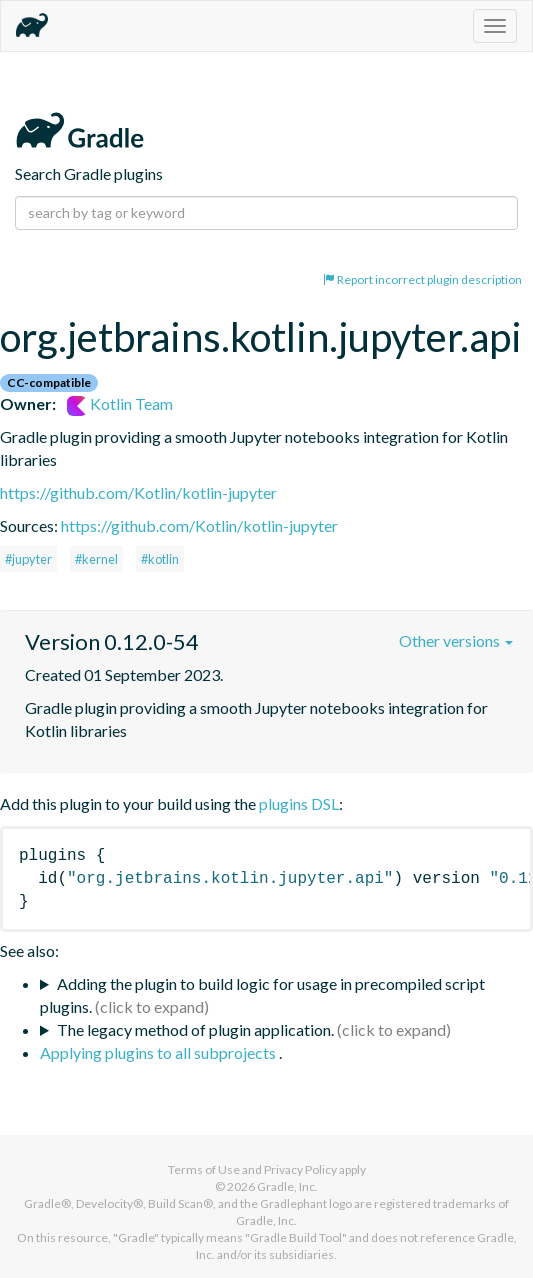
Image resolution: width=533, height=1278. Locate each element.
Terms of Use (204, 1169)
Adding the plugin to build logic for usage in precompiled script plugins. (262, 995)
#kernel (96, 559)
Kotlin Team (120, 403)
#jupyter (28, 559)
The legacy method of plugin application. (195, 1029)
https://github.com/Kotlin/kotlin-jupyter (138, 492)
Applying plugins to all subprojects (159, 1052)
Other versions (456, 640)
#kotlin (160, 559)
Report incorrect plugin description (422, 279)
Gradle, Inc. (287, 1186)
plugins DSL (299, 803)
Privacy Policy (300, 1169)
